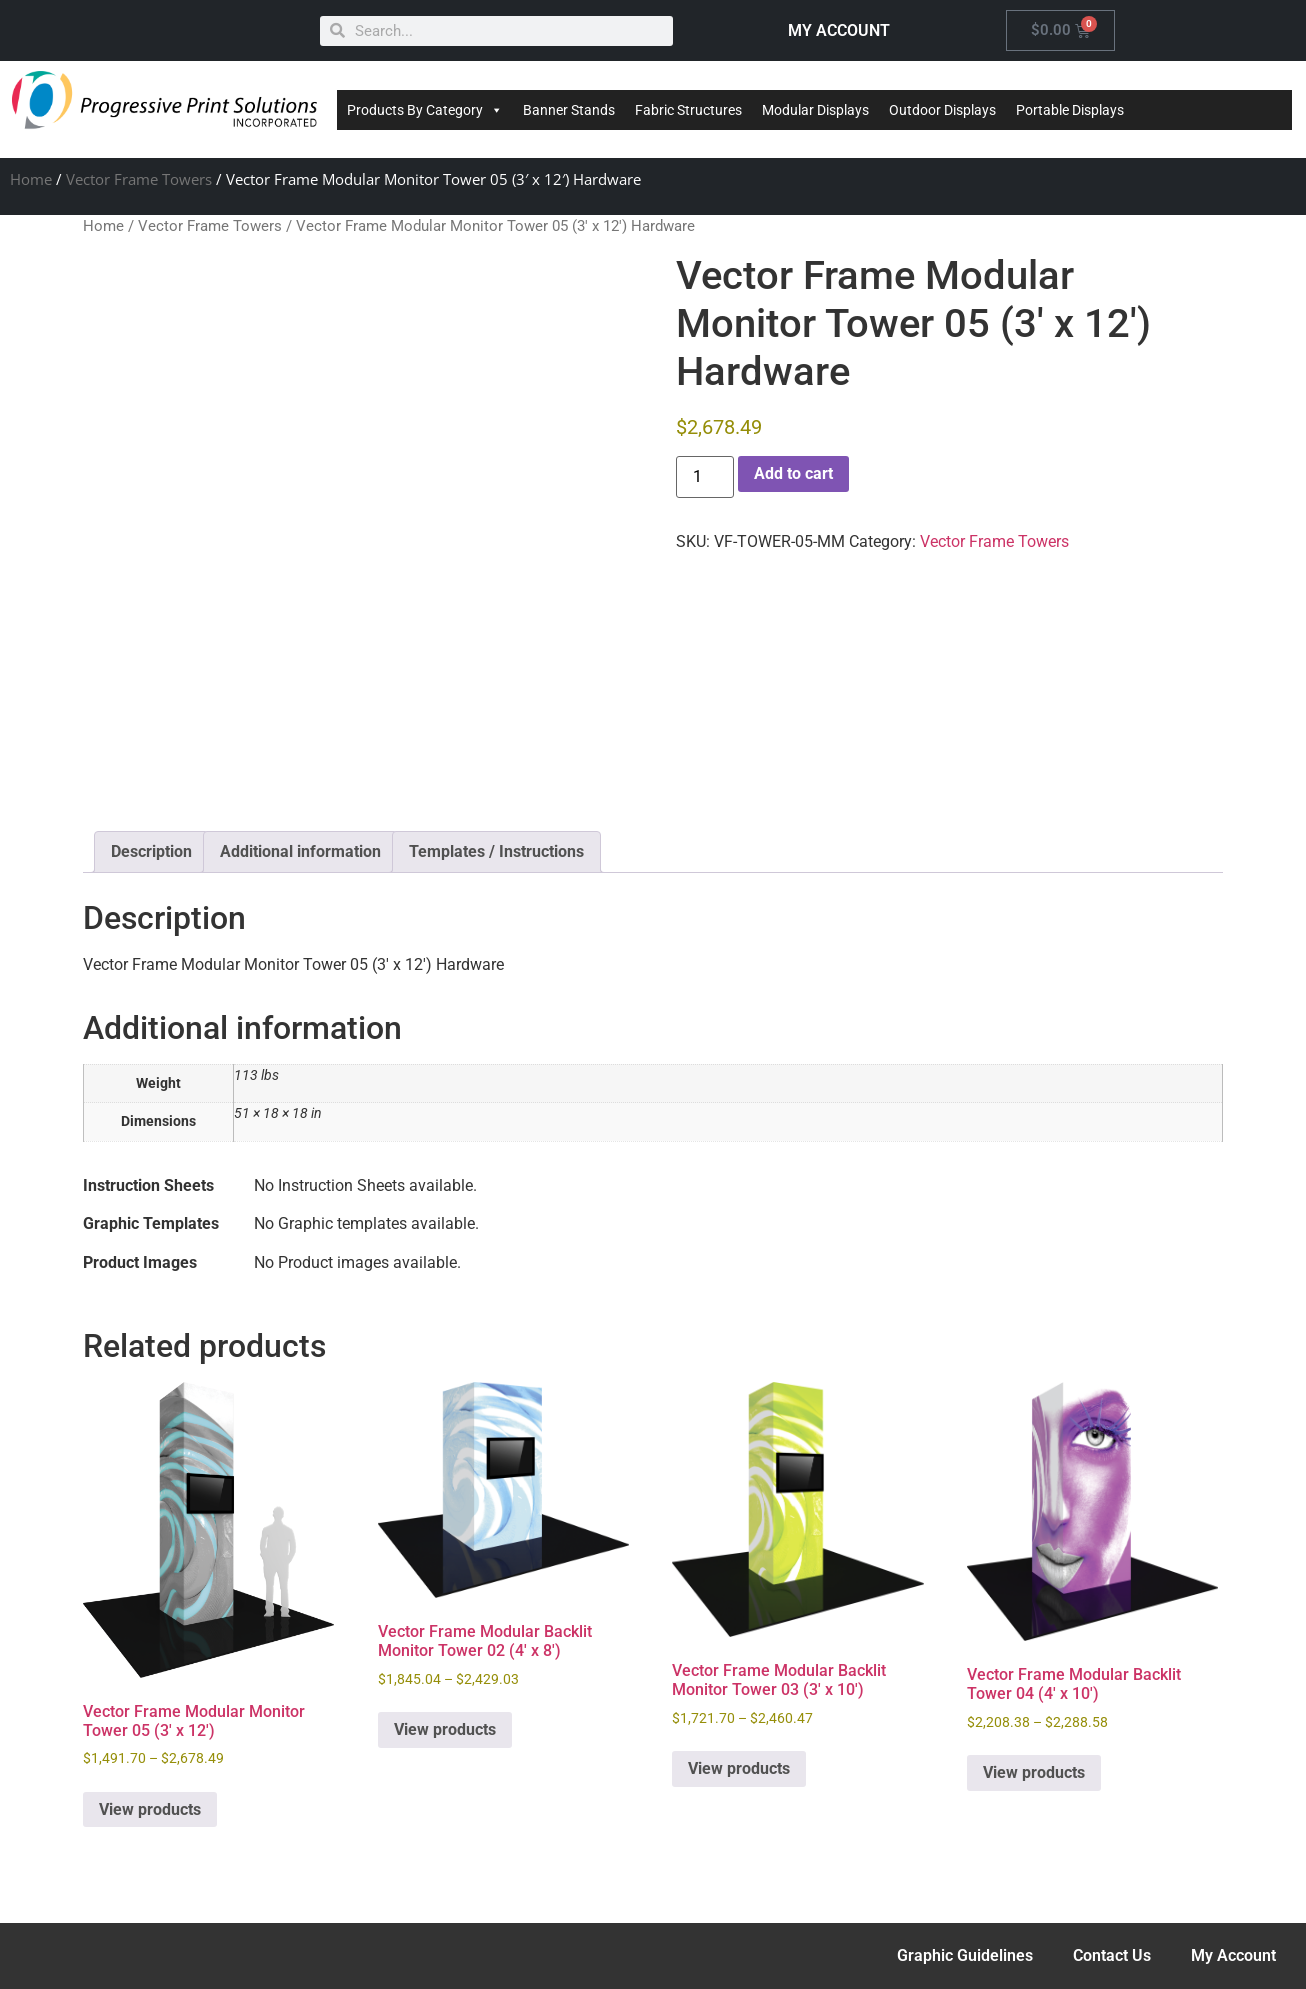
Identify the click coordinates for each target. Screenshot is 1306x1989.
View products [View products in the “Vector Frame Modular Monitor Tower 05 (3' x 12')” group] (150, 1809)
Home (31, 179)
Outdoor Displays (942, 110)
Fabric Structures (688, 110)
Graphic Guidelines (965, 1955)
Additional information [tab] (300, 851)
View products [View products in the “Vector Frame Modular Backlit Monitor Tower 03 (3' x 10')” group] (739, 1768)
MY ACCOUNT (839, 30)
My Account (1233, 1955)
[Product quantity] (705, 477)
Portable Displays (1070, 110)
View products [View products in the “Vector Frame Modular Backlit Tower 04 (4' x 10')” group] (1034, 1772)
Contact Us (1112, 1955)
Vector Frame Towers (139, 179)
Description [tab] (151, 851)
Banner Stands (569, 110)
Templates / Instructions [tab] (496, 851)
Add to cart (793, 473)
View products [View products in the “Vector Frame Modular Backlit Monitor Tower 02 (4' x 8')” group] (445, 1729)
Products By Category (425, 110)
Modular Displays (815, 110)
